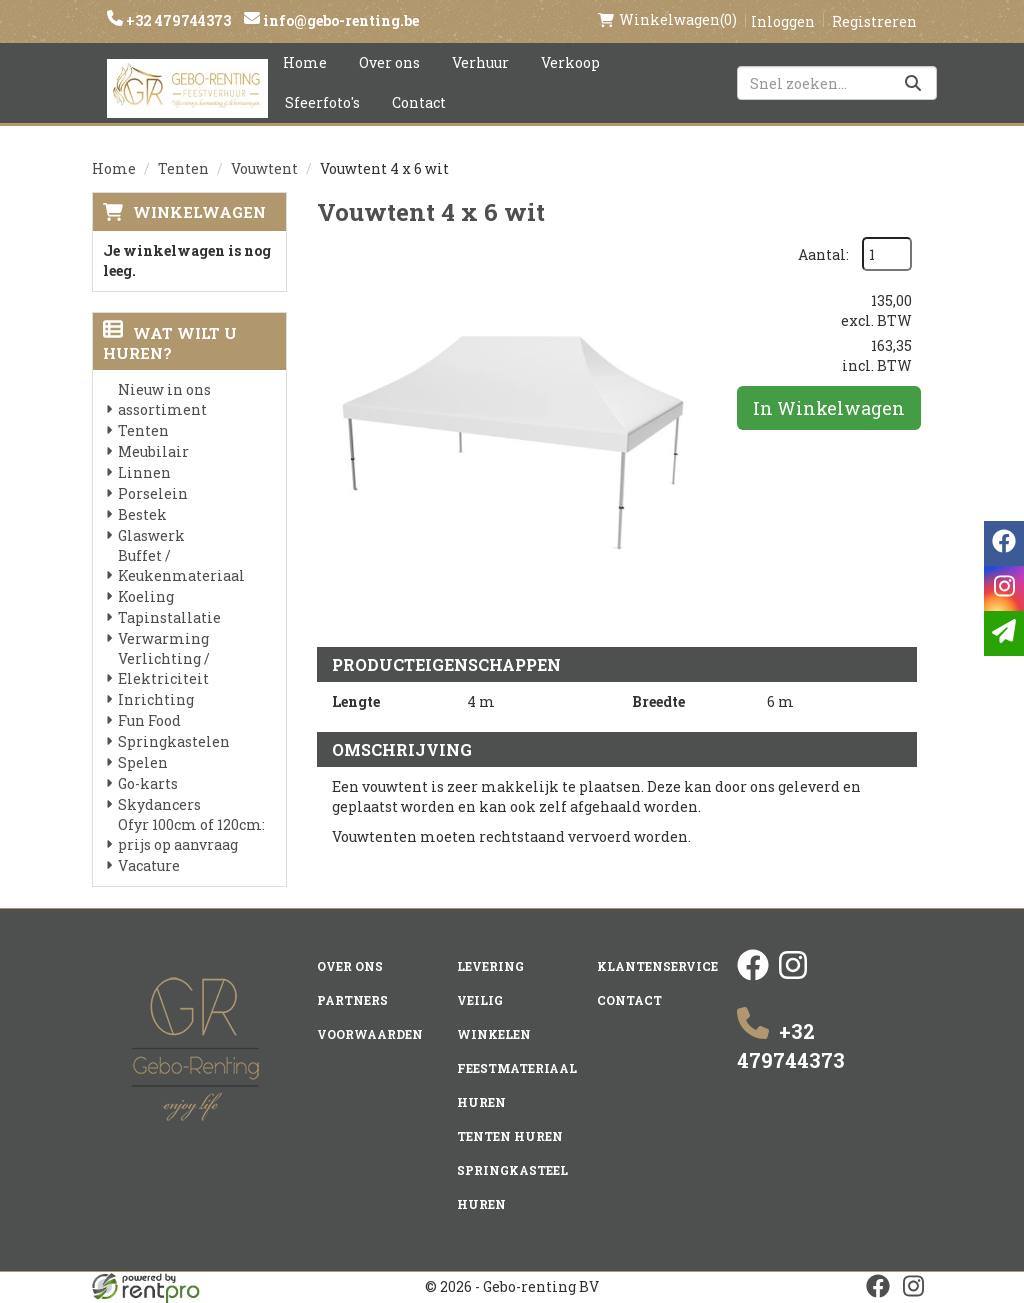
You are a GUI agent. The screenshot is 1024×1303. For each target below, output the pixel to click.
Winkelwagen (199, 212)
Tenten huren (510, 1136)
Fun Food (149, 720)
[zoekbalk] (837, 83)
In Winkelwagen (829, 408)
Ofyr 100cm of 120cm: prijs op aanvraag (191, 834)
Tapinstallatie (169, 617)
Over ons (389, 62)
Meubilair (153, 451)
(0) (667, 20)
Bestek (142, 514)
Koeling (146, 596)
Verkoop (570, 62)
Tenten (183, 168)
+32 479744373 (177, 20)
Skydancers (159, 804)
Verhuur (480, 62)
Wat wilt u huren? (170, 343)
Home (305, 62)
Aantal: (823, 254)
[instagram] (793, 975)
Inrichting (156, 699)
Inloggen (783, 21)
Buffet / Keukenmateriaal (181, 565)
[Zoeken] (913, 83)
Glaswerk (151, 535)
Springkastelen (174, 741)
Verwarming (163, 638)
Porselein (153, 493)
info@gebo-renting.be (339, 20)
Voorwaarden (370, 1034)
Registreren (874, 21)
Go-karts (148, 783)
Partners (352, 1000)
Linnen (144, 472)
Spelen (143, 762)
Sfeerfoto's (322, 102)
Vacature (149, 865)
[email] (1004, 633)
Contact (419, 102)
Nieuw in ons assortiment (164, 399)
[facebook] (753, 975)
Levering (490, 966)
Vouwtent (264, 168)
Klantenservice (657, 966)
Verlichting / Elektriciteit (164, 668)
